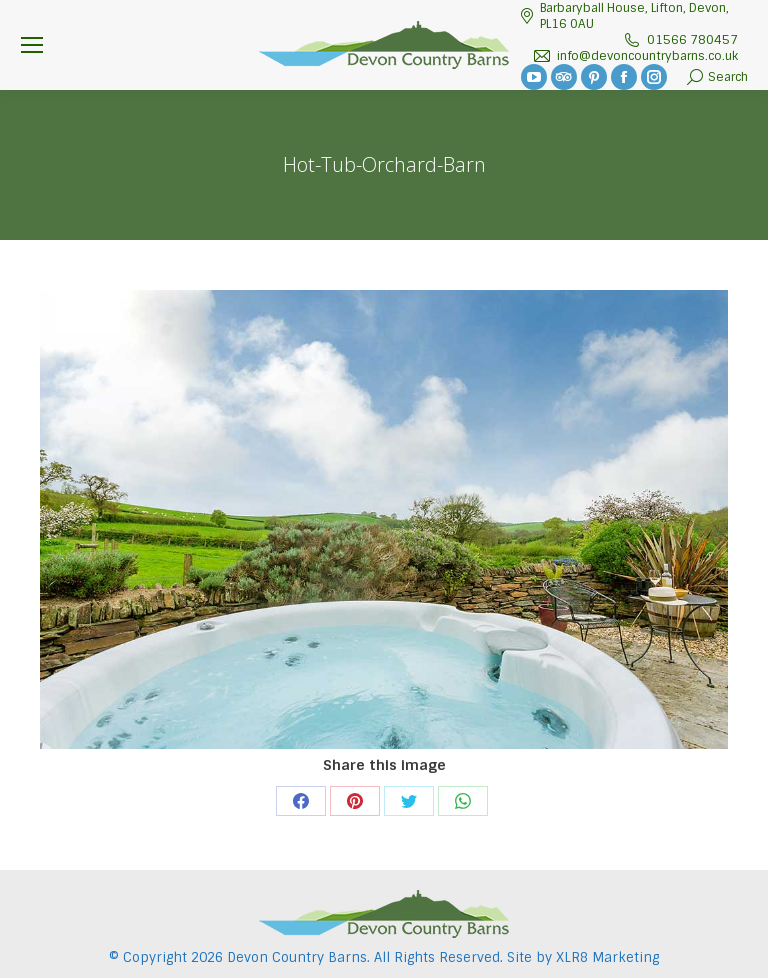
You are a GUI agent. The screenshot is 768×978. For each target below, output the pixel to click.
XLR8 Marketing (607, 957)
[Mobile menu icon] (32, 45)
